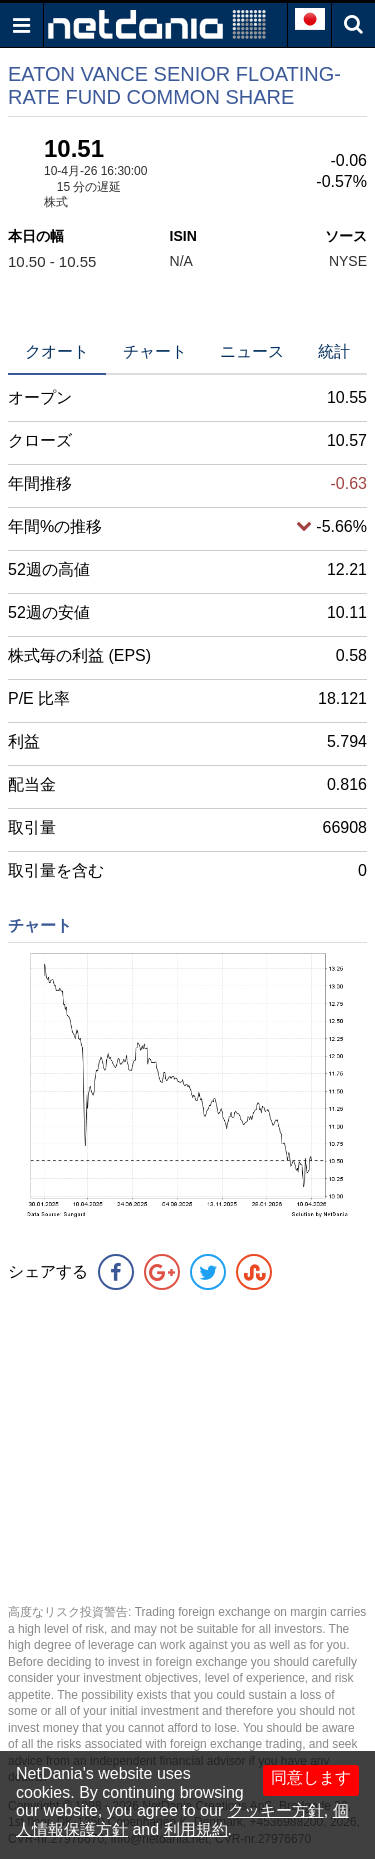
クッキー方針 (276, 1810)
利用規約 (196, 1829)
